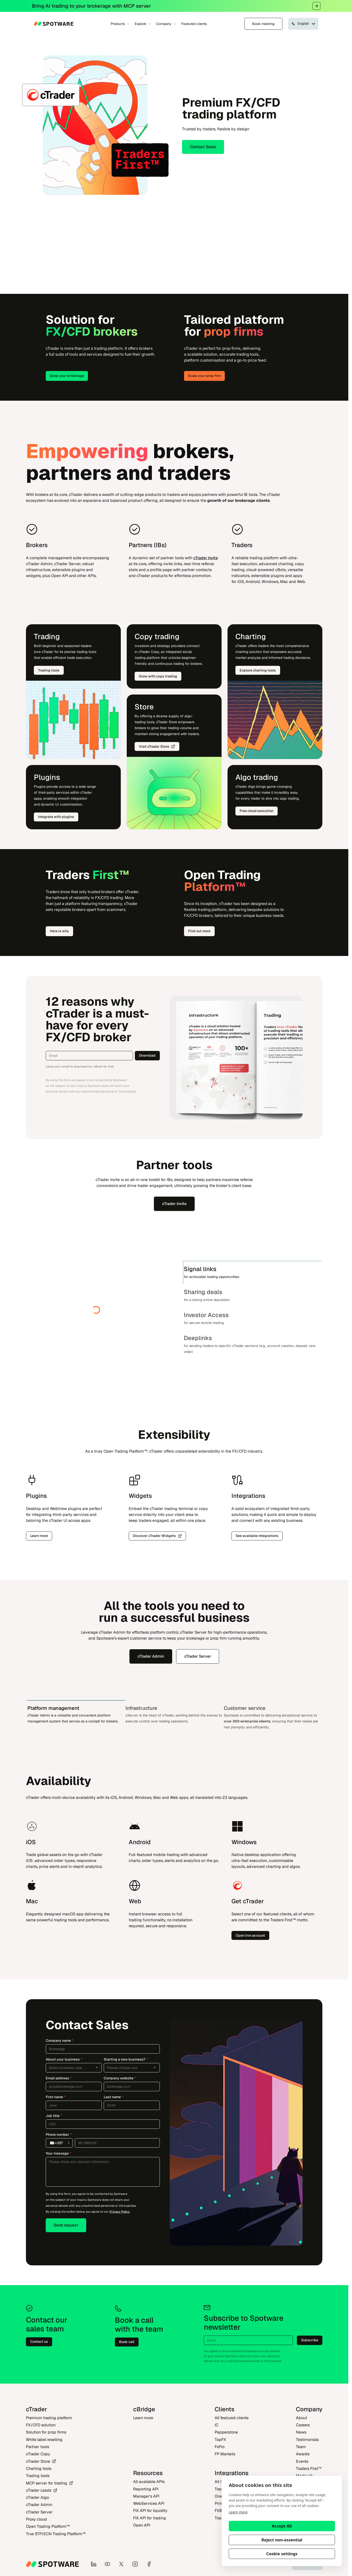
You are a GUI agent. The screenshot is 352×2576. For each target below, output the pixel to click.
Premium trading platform (49, 2417)
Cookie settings (282, 2553)
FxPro (220, 2446)
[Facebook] (151, 2564)
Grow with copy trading (158, 676)
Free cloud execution (256, 811)
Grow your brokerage (67, 375)
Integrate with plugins (56, 816)
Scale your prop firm (204, 375)
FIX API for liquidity (150, 2510)
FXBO (220, 2510)
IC (216, 2425)
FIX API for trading (149, 2518)
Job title (54, 2115)
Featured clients (194, 24)
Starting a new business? (126, 2059)
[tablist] (252, 1310)
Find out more (199, 931)
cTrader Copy (38, 2454)
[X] (123, 2564)
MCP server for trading (49, 2483)
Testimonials (307, 2439)
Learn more (238, 2512)
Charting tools (38, 2468)
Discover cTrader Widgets (157, 1535)
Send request (66, 2225)
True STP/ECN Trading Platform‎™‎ (56, 2533)
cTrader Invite (205, 557)
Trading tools (49, 670)
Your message (58, 2153)
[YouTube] (109, 2564)
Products (120, 24)
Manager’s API (146, 2496)
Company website (120, 2078)
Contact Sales (203, 146)
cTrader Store (41, 2461)
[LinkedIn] (96, 2564)
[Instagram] (137, 2564)
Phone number (59, 2134)
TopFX (220, 2439)
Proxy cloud (36, 2519)
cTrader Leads (41, 2490)
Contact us (39, 2341)
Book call (126, 2342)
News (301, 2432)
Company (166, 24)
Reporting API (145, 2489)
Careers (303, 2425)
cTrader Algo (37, 2497)
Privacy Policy (119, 2212)
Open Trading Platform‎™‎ (48, 2526)
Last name (113, 2097)
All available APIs (149, 2481)
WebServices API (148, 2503)
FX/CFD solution (41, 2425)
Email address (59, 2078)
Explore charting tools (258, 670)
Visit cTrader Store (157, 746)
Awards (303, 2454)
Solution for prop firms (46, 2432)
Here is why (59, 931)
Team (301, 2446)
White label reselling (44, 2439)
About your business (64, 2059)
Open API (141, 2525)
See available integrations (257, 1535)
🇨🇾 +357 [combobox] (60, 2143)
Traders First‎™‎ (309, 2468)
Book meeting (263, 24)
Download (147, 1055)
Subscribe (309, 2340)
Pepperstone (226, 2432)
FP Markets (225, 2454)
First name (55, 2097)
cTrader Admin (151, 1656)
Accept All (282, 2526)
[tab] (252, 1272)
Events (302, 2461)
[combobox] (74, 2067)
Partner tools (37, 2446)
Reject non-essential (281, 2540)
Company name (59, 2040)
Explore (143, 24)
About (301, 2417)
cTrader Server (197, 1656)
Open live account (250, 1935)
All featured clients (231, 2417)
